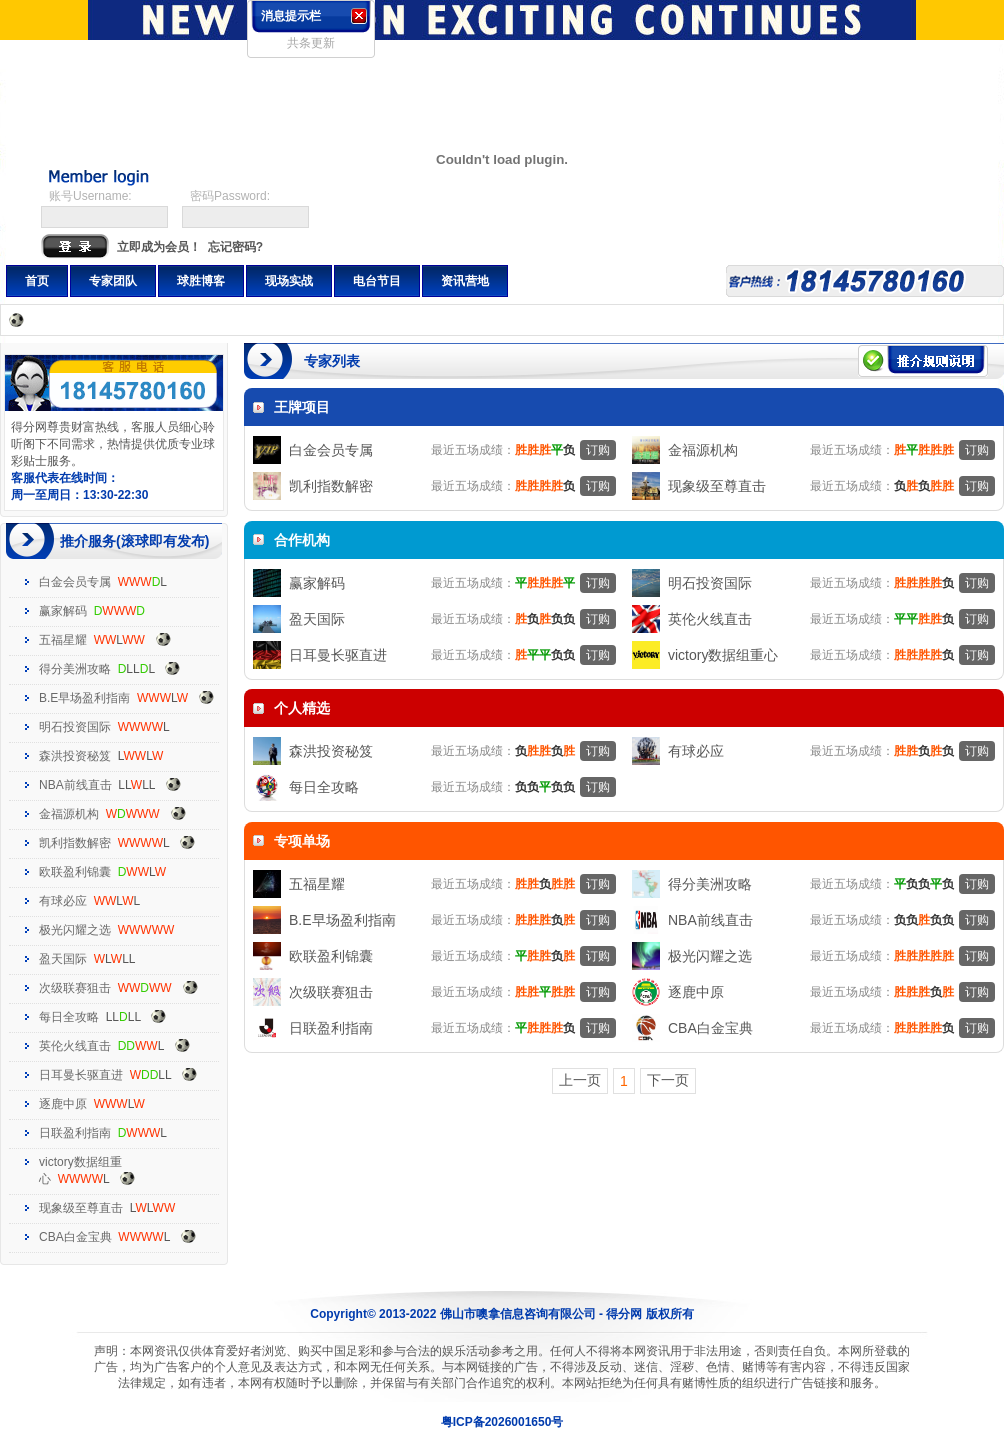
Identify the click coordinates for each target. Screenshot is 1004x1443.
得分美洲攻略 (75, 669)
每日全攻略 (69, 1017)
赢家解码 (63, 611)
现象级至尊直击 (81, 1208)
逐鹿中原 (63, 1104)
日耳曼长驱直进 (81, 1075)
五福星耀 (63, 640)
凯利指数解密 (75, 843)
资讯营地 (465, 281)
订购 (598, 450)
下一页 (668, 1080)
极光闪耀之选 (75, 930)
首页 (37, 281)
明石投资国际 (75, 727)
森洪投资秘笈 (75, 756)
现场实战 (289, 281)
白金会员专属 (75, 582)
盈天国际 (63, 959)
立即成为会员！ (159, 247)
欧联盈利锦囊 (75, 872)
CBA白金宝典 (75, 1237)
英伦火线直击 (75, 1046)
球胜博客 (201, 281)
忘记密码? (235, 247)
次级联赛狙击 (75, 988)
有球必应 (63, 901)
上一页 (580, 1080)
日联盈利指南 (75, 1133)
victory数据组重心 (723, 655)
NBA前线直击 (75, 785)
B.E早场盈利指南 (84, 698)
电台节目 (377, 281)
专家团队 (113, 281)
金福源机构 (69, 814)
